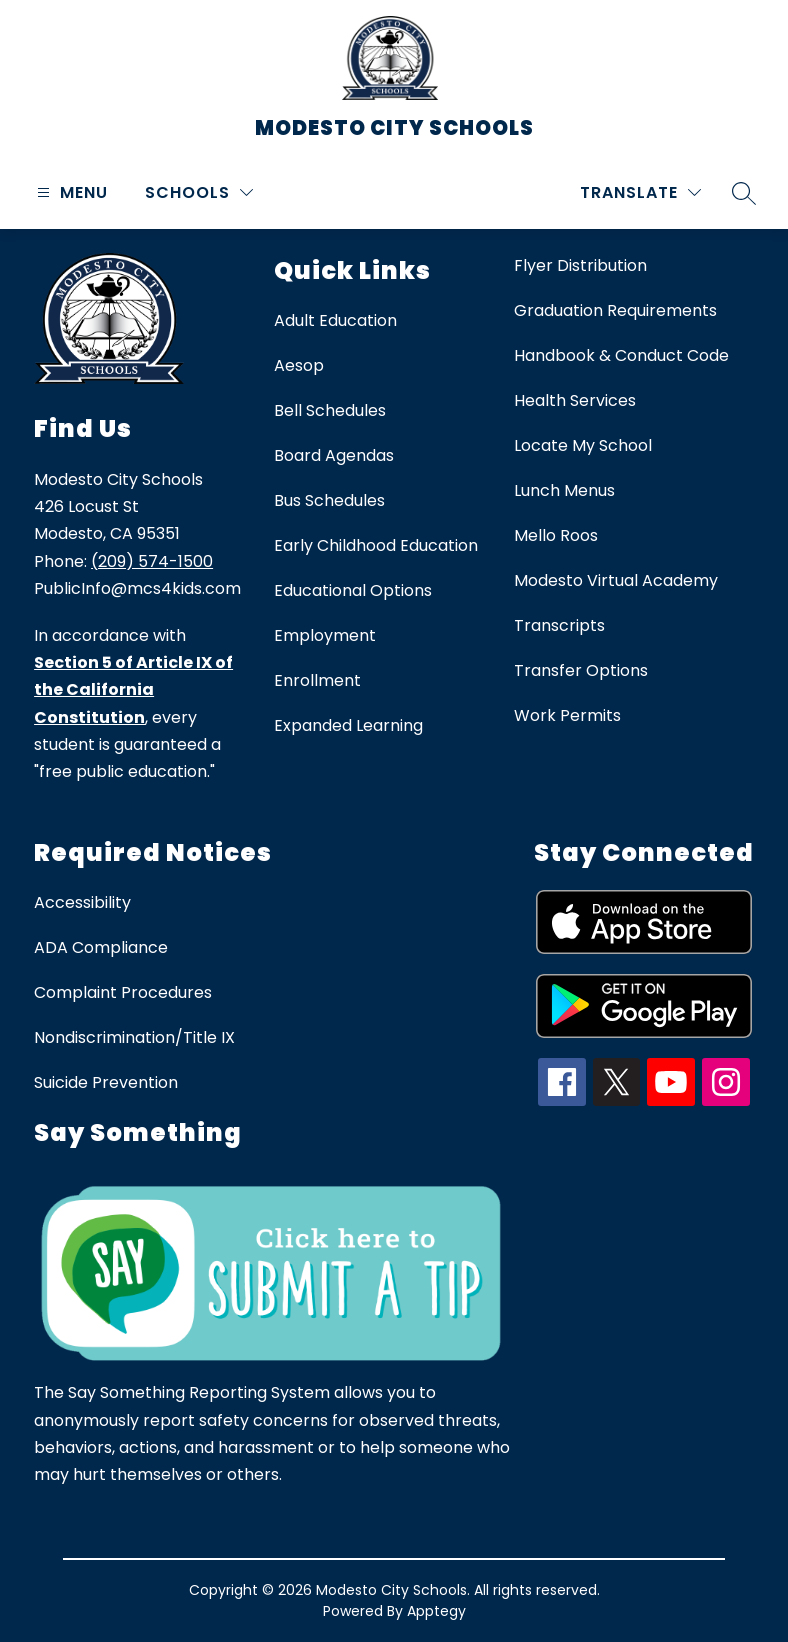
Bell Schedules (330, 410)
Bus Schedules (329, 500)
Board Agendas (334, 455)
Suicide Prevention (106, 1082)
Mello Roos (556, 535)
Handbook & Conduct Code (621, 355)
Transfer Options (581, 670)
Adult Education (335, 320)
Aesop (299, 365)
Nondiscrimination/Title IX (134, 1037)
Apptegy (436, 1611)
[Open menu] (70, 192)
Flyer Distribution (580, 265)
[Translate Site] (640, 192)
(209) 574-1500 (152, 561)
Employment (325, 635)
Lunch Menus (564, 490)
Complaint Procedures (123, 992)
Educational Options (353, 590)
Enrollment (317, 680)
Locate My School (583, 445)
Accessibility (82, 902)
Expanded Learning (348, 725)
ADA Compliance (101, 947)
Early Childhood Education (376, 545)
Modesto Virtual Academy (616, 580)
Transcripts (559, 625)
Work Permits (567, 715)
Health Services (575, 400)
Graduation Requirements (615, 310)
